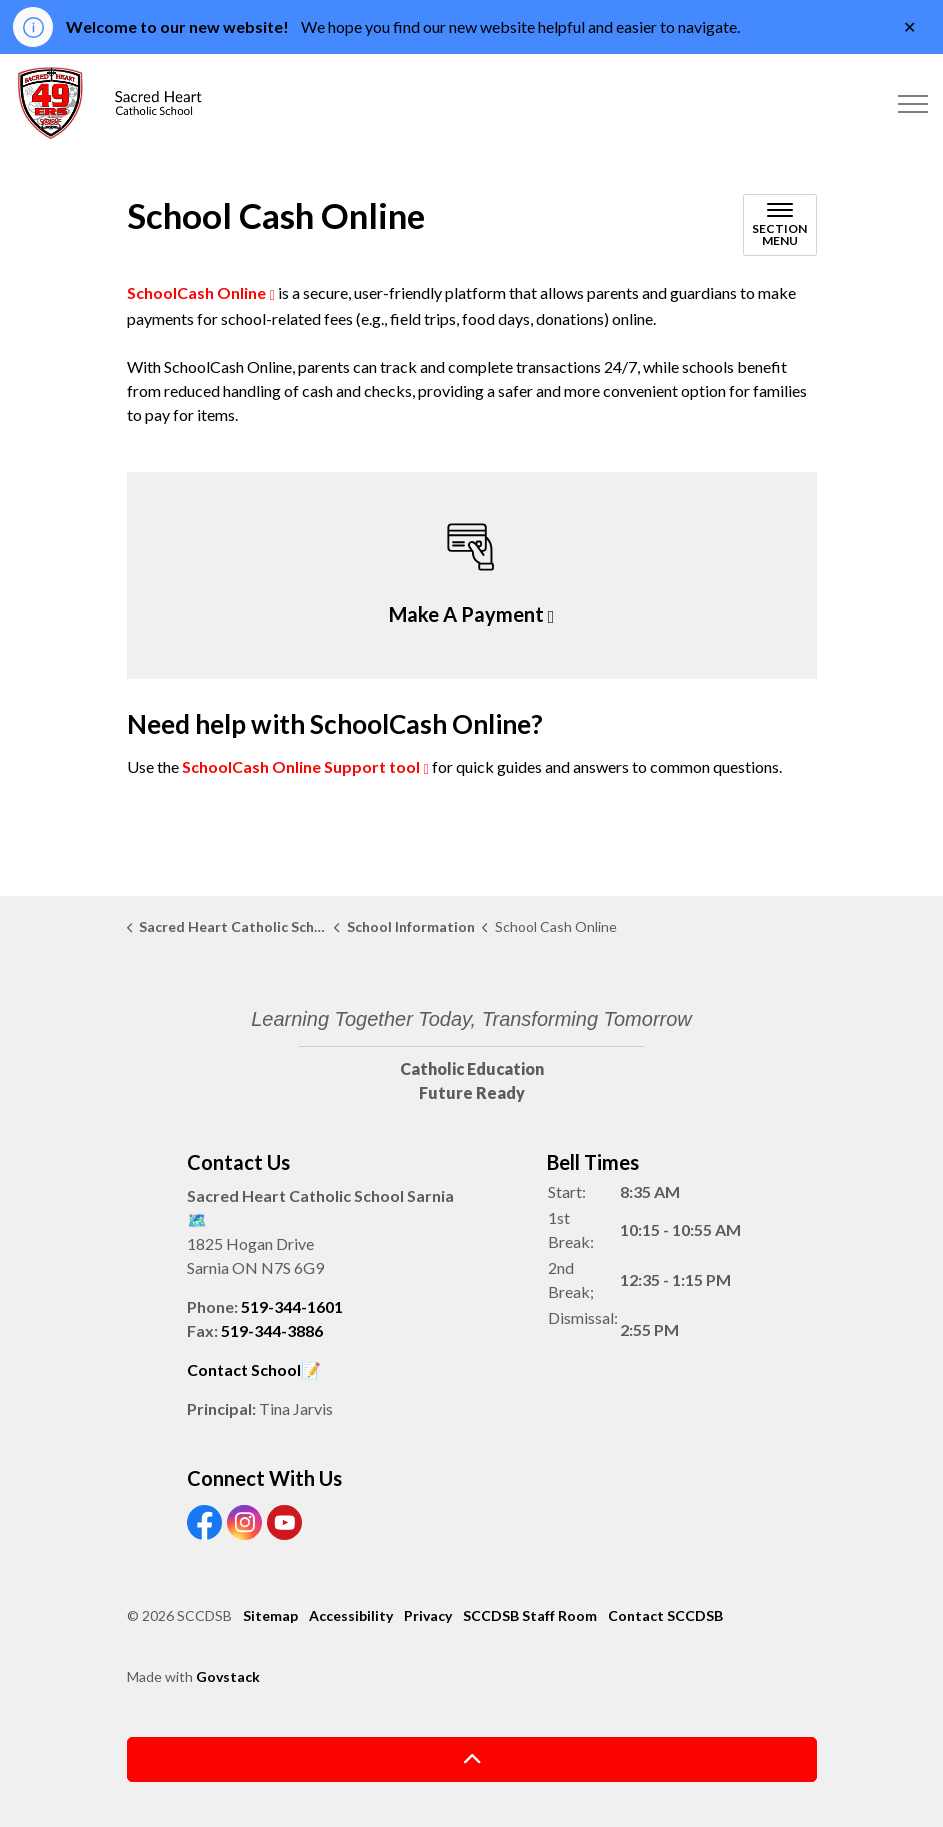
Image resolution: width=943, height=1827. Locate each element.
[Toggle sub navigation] (780, 225)
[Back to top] (472, 1759)
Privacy (428, 1615)
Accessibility (351, 1615)
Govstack (228, 1676)
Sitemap (270, 1615)
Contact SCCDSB (665, 1615)
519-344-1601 (292, 1306)
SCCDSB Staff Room (530, 1615)
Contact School (244, 1369)
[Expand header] (913, 104)
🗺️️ (197, 1219)
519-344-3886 (272, 1330)
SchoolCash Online (196, 292)
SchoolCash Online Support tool (301, 766)
